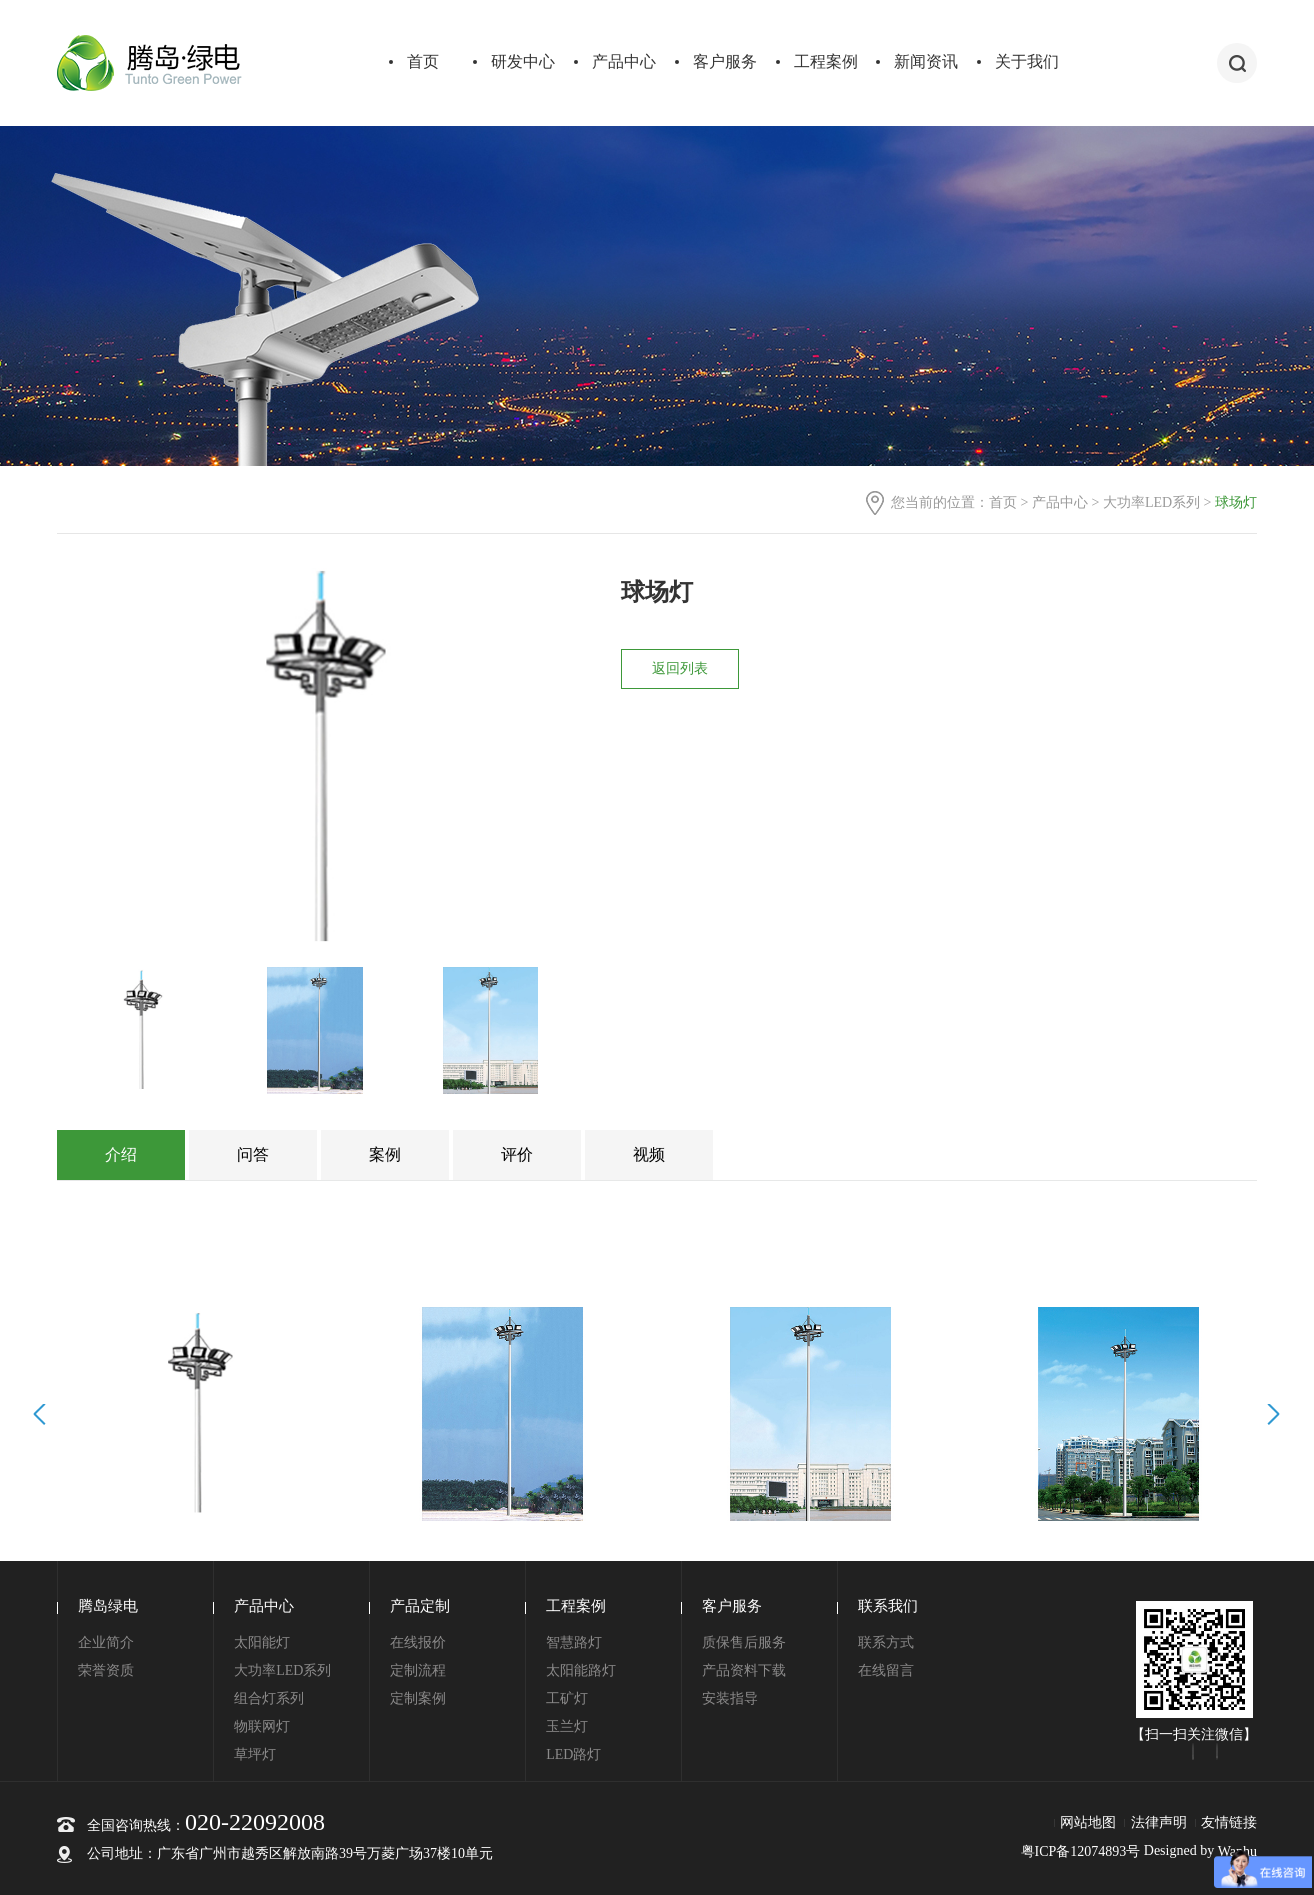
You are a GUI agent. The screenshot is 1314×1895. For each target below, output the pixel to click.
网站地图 (1088, 1822)
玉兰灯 (567, 1726)
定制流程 (418, 1670)
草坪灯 (255, 1754)
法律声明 (1159, 1822)
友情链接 (1229, 1822)
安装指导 (730, 1698)
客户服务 (725, 61)
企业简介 (106, 1642)
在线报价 (418, 1642)
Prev (42, 1414)
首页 (423, 61)
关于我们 (1027, 61)
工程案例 (826, 61)
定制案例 (418, 1698)
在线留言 (886, 1670)
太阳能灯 (262, 1642)
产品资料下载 (744, 1670)
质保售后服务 (744, 1642)
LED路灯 (573, 1754)
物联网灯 (262, 1726)
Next (1270, 1414)
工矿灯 (567, 1698)
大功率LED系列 (1151, 502)
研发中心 (523, 61)
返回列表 (680, 668)
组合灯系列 (269, 1698)
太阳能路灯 (581, 1670)
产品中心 (624, 61)
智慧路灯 (574, 1642)
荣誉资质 (106, 1670)
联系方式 (886, 1642)
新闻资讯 (926, 61)
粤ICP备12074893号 (1081, 1851)
